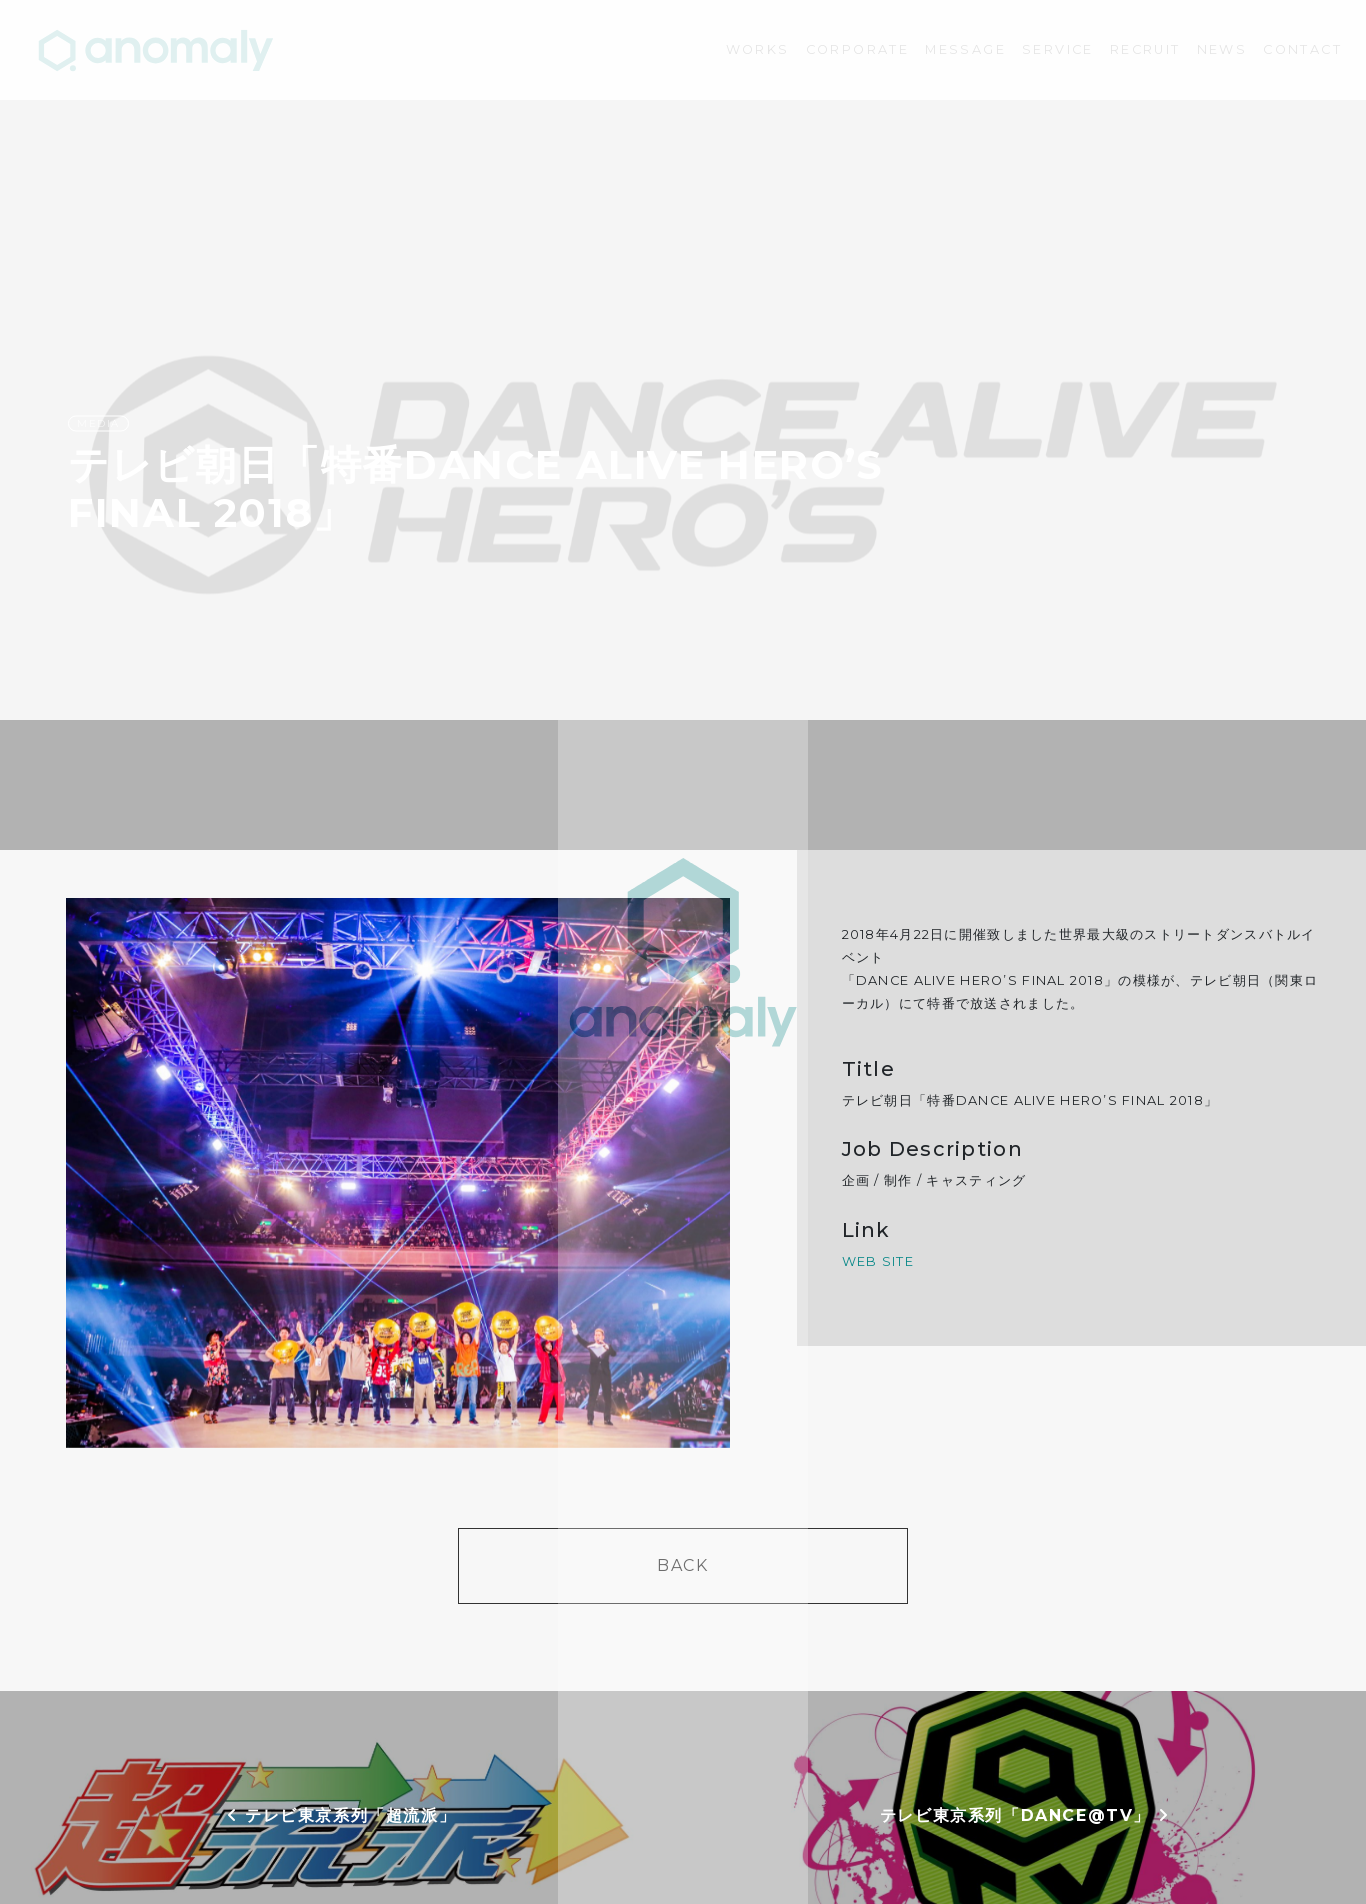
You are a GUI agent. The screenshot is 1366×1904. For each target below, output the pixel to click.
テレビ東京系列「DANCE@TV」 (1024, 1815)
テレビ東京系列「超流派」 (341, 1815)
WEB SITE (878, 1261)
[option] (398, 1173)
